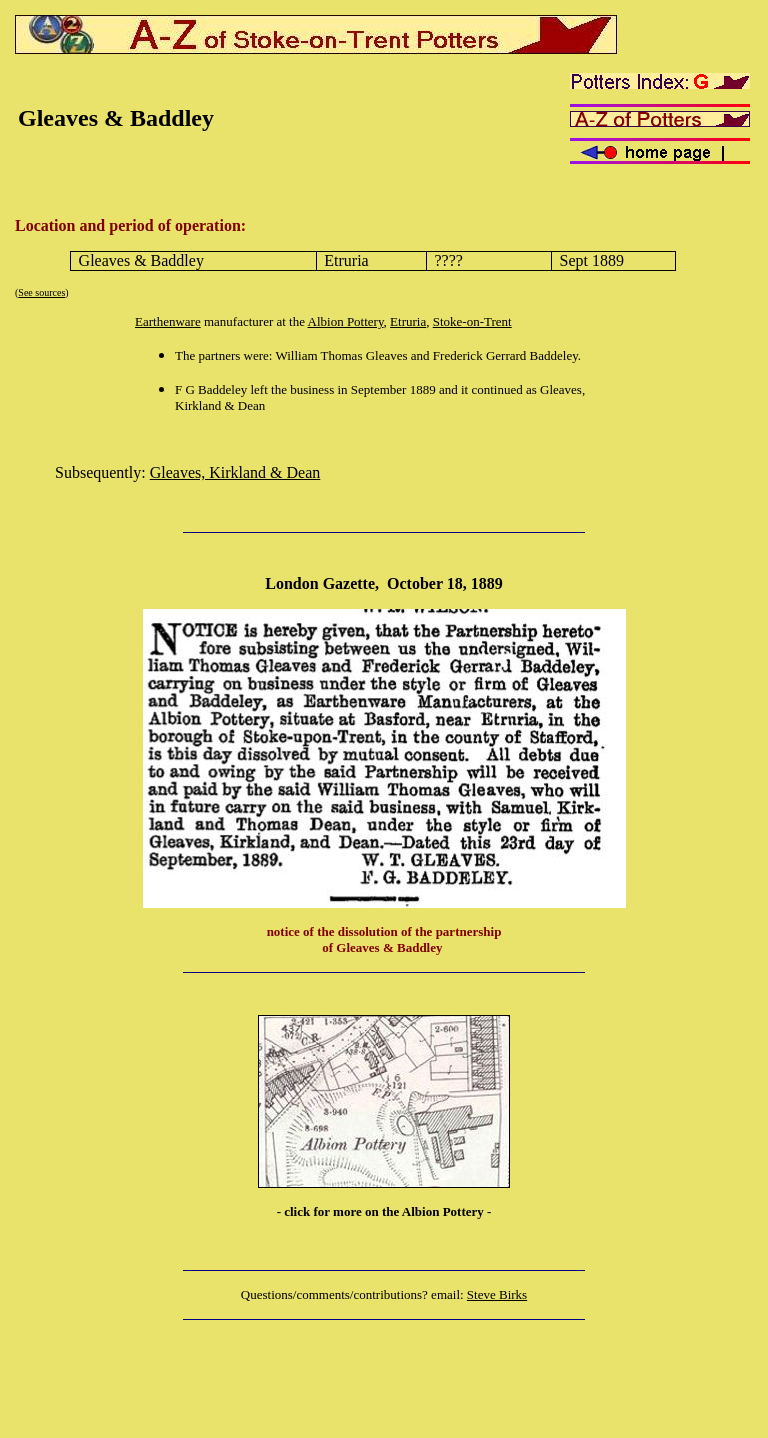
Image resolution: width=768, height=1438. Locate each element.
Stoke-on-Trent (472, 321)
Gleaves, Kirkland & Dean (235, 472)
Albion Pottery (346, 321)
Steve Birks (497, 1294)
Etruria (408, 321)
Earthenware (168, 321)
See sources (41, 292)
